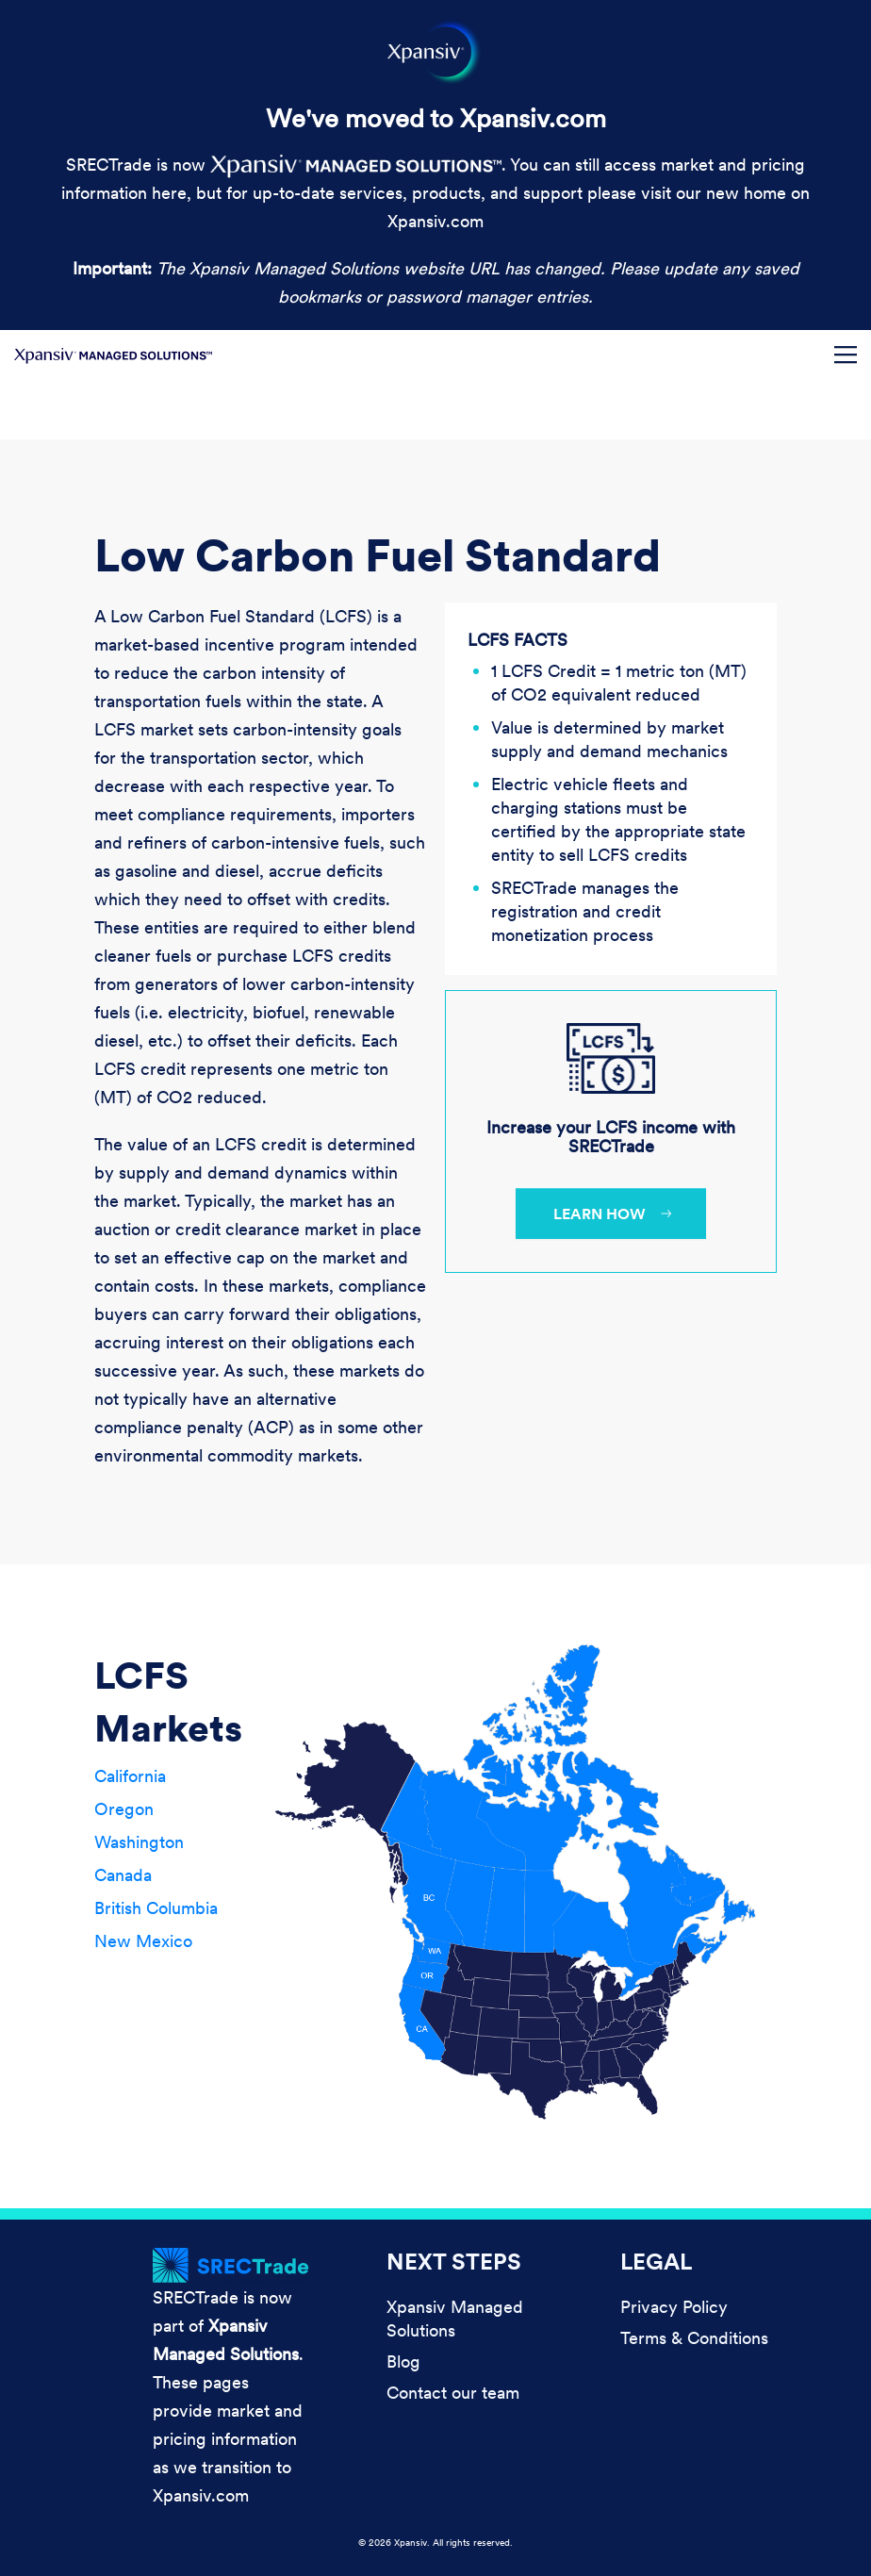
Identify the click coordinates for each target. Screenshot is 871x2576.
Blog (403, 2361)
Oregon (124, 1809)
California (130, 1776)
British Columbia (156, 1908)
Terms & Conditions (694, 2338)
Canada (123, 1875)
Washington (139, 1842)
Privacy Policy (674, 2307)
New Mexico (143, 1941)
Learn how (599, 1213)
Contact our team (452, 2392)
